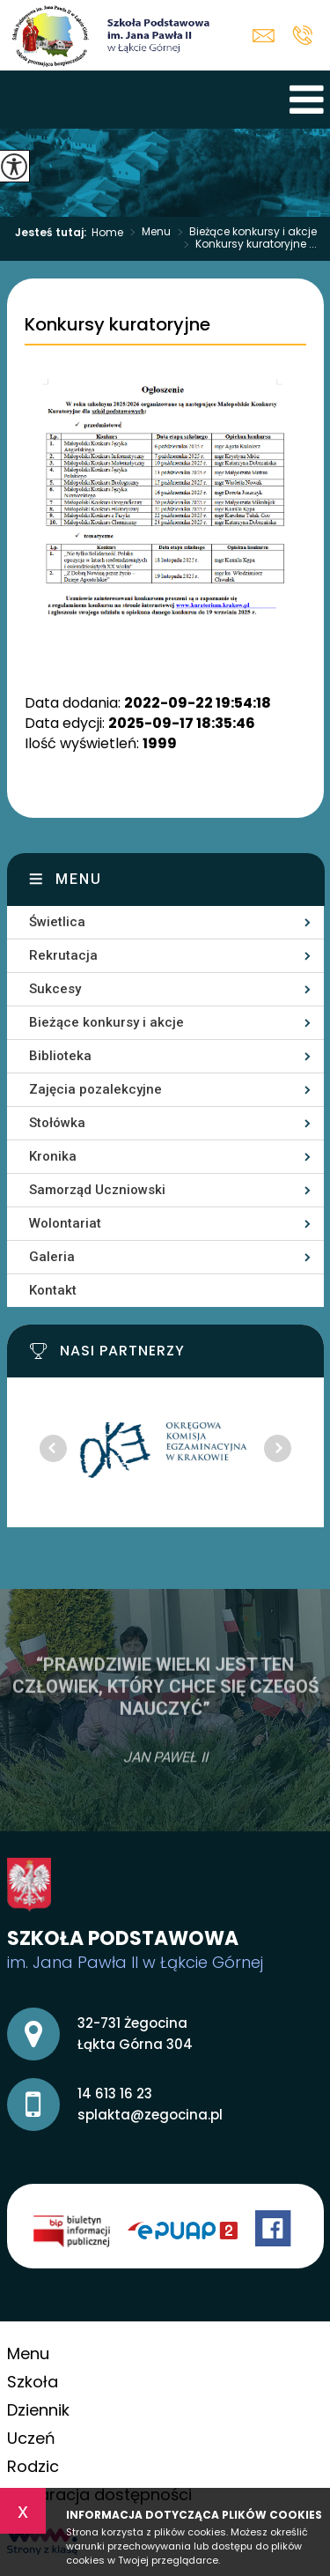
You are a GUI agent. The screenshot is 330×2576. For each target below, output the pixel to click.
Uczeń (31, 2438)
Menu (147, 232)
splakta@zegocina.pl (264, 35)
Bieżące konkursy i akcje (244, 232)
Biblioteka (60, 1056)
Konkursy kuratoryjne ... (247, 245)
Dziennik (38, 2410)
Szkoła (32, 2382)
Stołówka (57, 1123)
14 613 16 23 (302, 35)
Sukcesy (55, 989)
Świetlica (57, 922)
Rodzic (33, 2466)
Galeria (52, 1257)
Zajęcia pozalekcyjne (95, 1089)
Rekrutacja (63, 955)
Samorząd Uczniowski (97, 1190)
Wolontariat (65, 1223)
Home (107, 232)
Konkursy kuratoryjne (117, 325)
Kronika (53, 1156)
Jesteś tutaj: (53, 232)
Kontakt (53, 1290)
